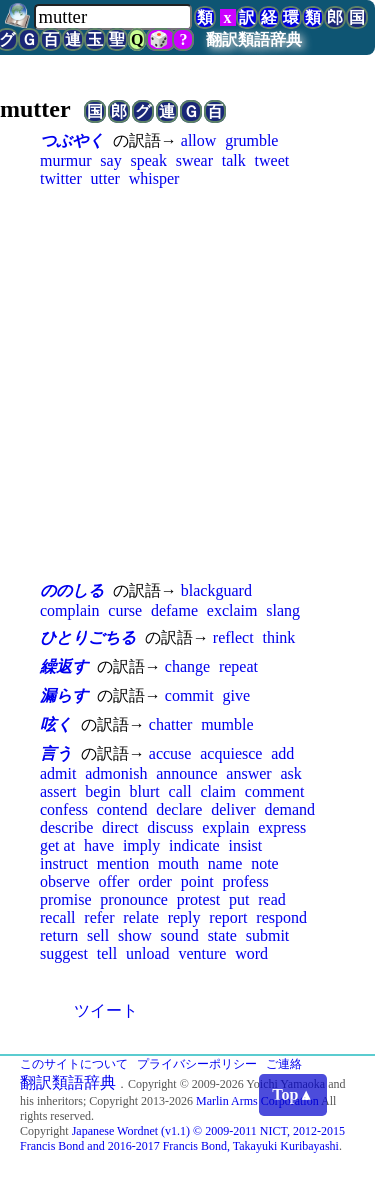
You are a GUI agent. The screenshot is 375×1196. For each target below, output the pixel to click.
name (225, 863)
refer (99, 917)
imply (141, 845)
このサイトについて (74, 1064)
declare (179, 809)
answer (248, 773)
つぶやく (72, 140)
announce (186, 773)
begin (103, 791)
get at (57, 845)
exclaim (232, 610)
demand (289, 809)
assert (58, 791)
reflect (233, 637)
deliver (233, 809)
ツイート (106, 1010)
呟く (56, 724)
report (228, 917)
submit (268, 935)
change (187, 666)
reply (184, 917)
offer (114, 881)
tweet (272, 160)
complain (70, 610)
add (282, 753)
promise (66, 899)
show (135, 935)
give (236, 695)
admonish (116, 773)
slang (283, 610)
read (272, 899)
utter (105, 178)
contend (122, 809)
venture (202, 953)
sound (180, 935)
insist (245, 845)
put (239, 899)
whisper (154, 178)
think (278, 637)
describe (66, 827)
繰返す (64, 666)
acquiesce (231, 753)
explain (225, 827)
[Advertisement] (187, 383)
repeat (238, 666)
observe (65, 881)
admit (58, 773)
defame (174, 610)
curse (125, 610)
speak (148, 160)
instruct (64, 863)
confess (64, 809)
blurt (145, 791)
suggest (64, 953)
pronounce (134, 899)
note (265, 863)
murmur (66, 160)
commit (189, 695)
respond (281, 917)
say (110, 160)
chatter (171, 724)
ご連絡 (284, 1064)
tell (107, 953)
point (197, 881)
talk (234, 160)
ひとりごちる (88, 637)
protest (199, 899)
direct (120, 827)
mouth (178, 863)
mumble (227, 724)
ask (290, 773)
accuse (170, 753)
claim (218, 791)
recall (58, 917)
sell (98, 935)
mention (123, 863)
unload (148, 953)
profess (245, 881)
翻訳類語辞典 (254, 39)
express (282, 827)
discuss (170, 827)
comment (275, 791)
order (155, 881)
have (99, 845)
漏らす (64, 695)
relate (141, 917)
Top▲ (293, 1094)
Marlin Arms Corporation (257, 1101)
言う (56, 753)
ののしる (72, 590)
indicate (194, 845)
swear (194, 160)
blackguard (216, 590)
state (222, 935)
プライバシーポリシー (197, 1064)
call (180, 791)
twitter (61, 178)
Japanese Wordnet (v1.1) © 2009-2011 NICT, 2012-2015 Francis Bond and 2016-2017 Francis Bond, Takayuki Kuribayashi (182, 1138)
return (59, 935)
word (251, 953)
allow (199, 140)
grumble (251, 140)
